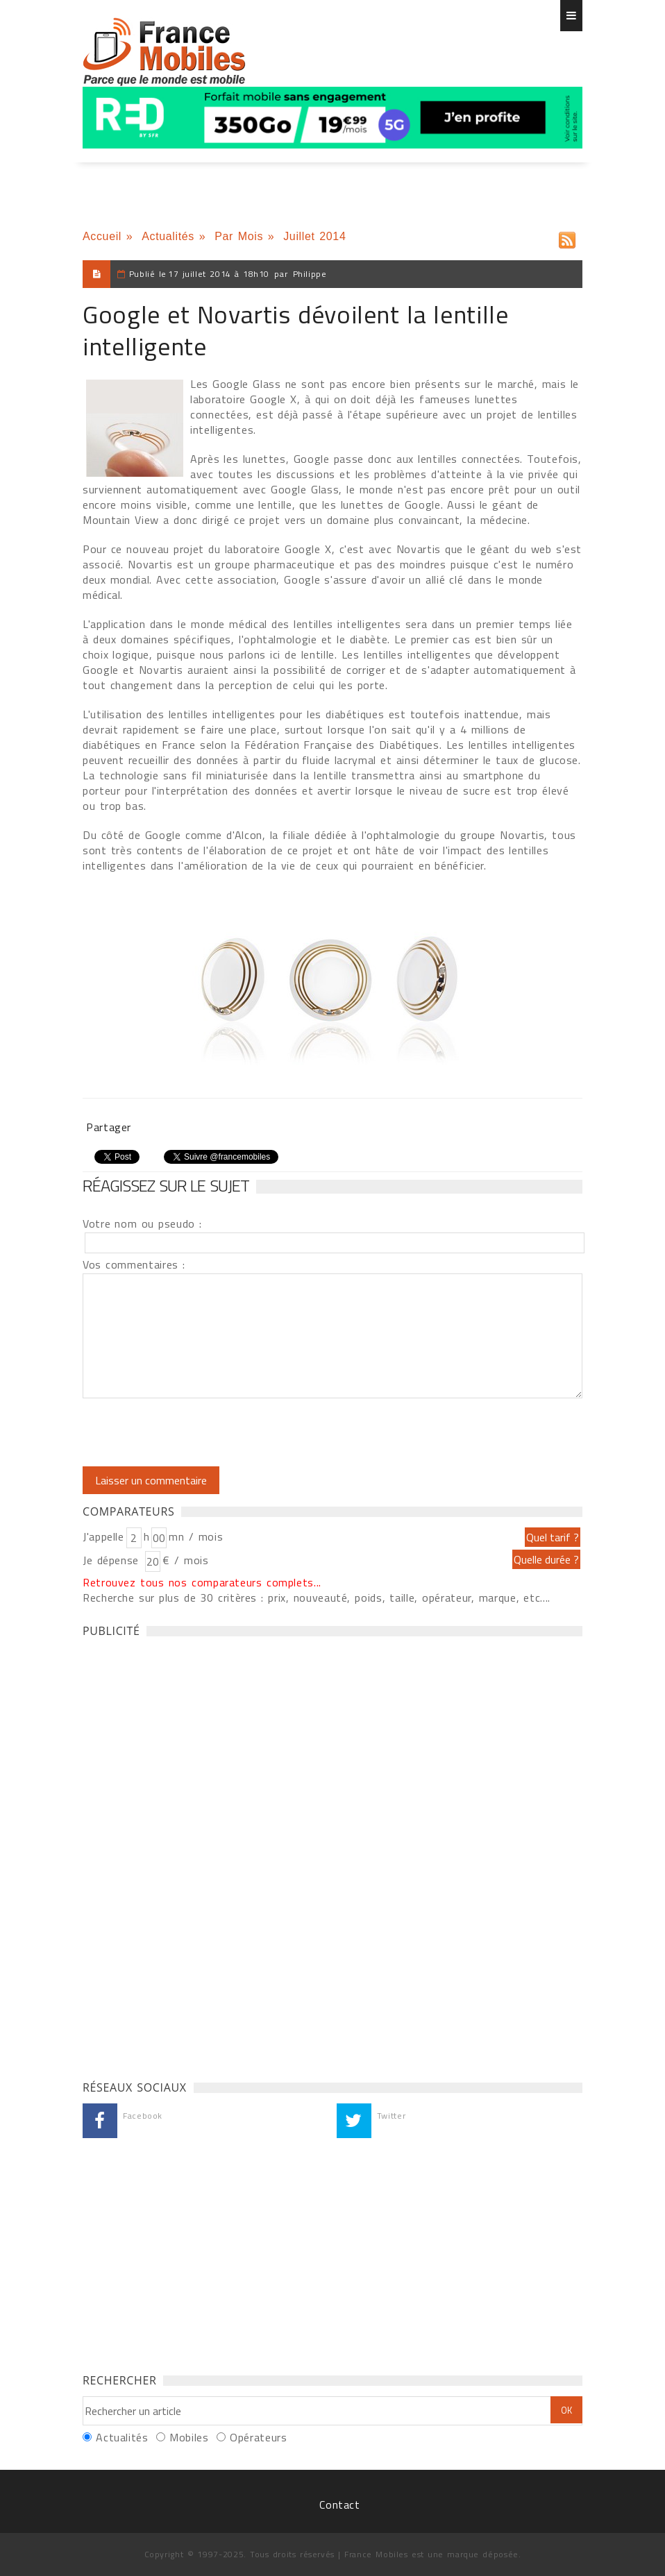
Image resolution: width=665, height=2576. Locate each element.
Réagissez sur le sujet (166, 1185)
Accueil (102, 236)
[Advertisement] (187, 1855)
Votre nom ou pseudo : (142, 1223)
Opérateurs (258, 2437)
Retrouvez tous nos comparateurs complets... (202, 1582)
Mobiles (188, 2437)
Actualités (168, 236)
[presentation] (198, 1432)
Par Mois (238, 236)
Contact (339, 2504)
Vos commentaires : (134, 1264)
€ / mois (185, 1560)
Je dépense (113, 1560)
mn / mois (196, 1536)
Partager (108, 1127)
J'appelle (103, 1536)
